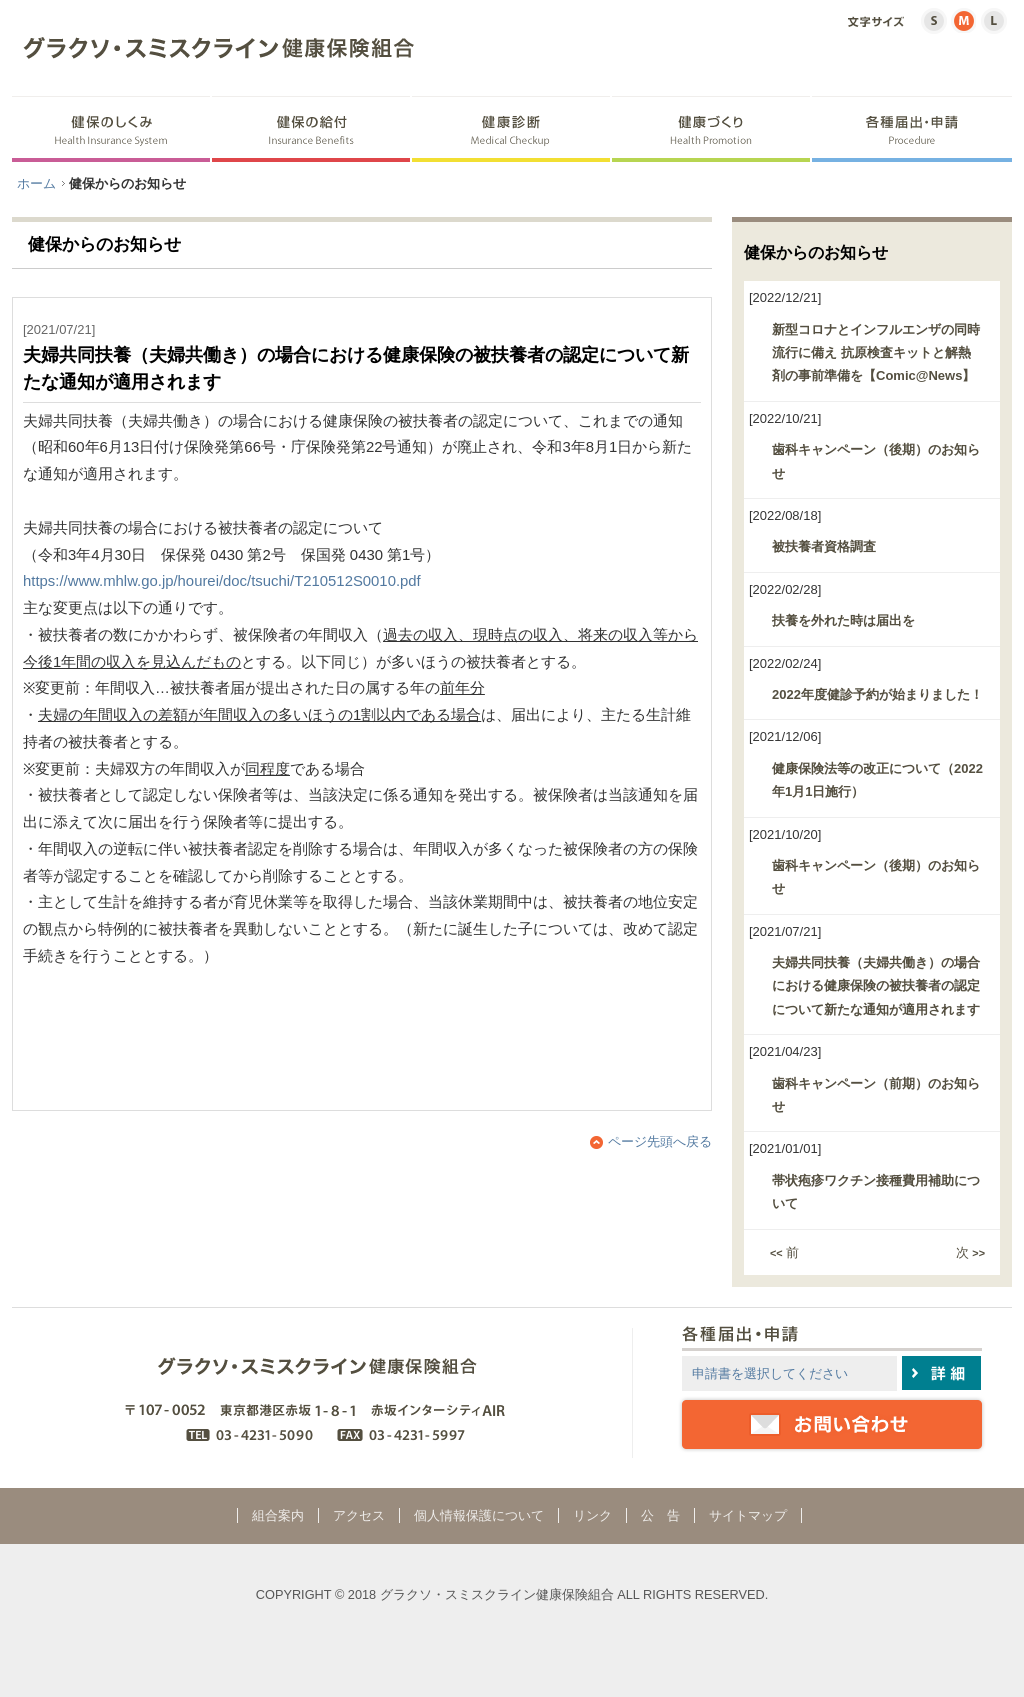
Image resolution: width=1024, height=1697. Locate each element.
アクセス (359, 1515)
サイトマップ (748, 1515)
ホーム (36, 183)
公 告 (660, 1515)
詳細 (941, 1373)
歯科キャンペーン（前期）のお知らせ (876, 1095)
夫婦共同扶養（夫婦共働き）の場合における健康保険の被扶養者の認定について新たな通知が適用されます (876, 986)
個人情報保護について (479, 1515)
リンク (592, 1515)
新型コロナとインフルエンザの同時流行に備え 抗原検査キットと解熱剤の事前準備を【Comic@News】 (876, 353)
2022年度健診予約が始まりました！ (877, 694)
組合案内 (278, 1515)
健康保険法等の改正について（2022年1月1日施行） (877, 780)
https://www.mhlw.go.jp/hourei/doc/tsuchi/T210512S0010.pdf (222, 581)
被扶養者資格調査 (824, 546)
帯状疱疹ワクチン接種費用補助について (876, 1192)
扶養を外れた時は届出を (843, 620)
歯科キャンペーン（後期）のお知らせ (876, 461)
